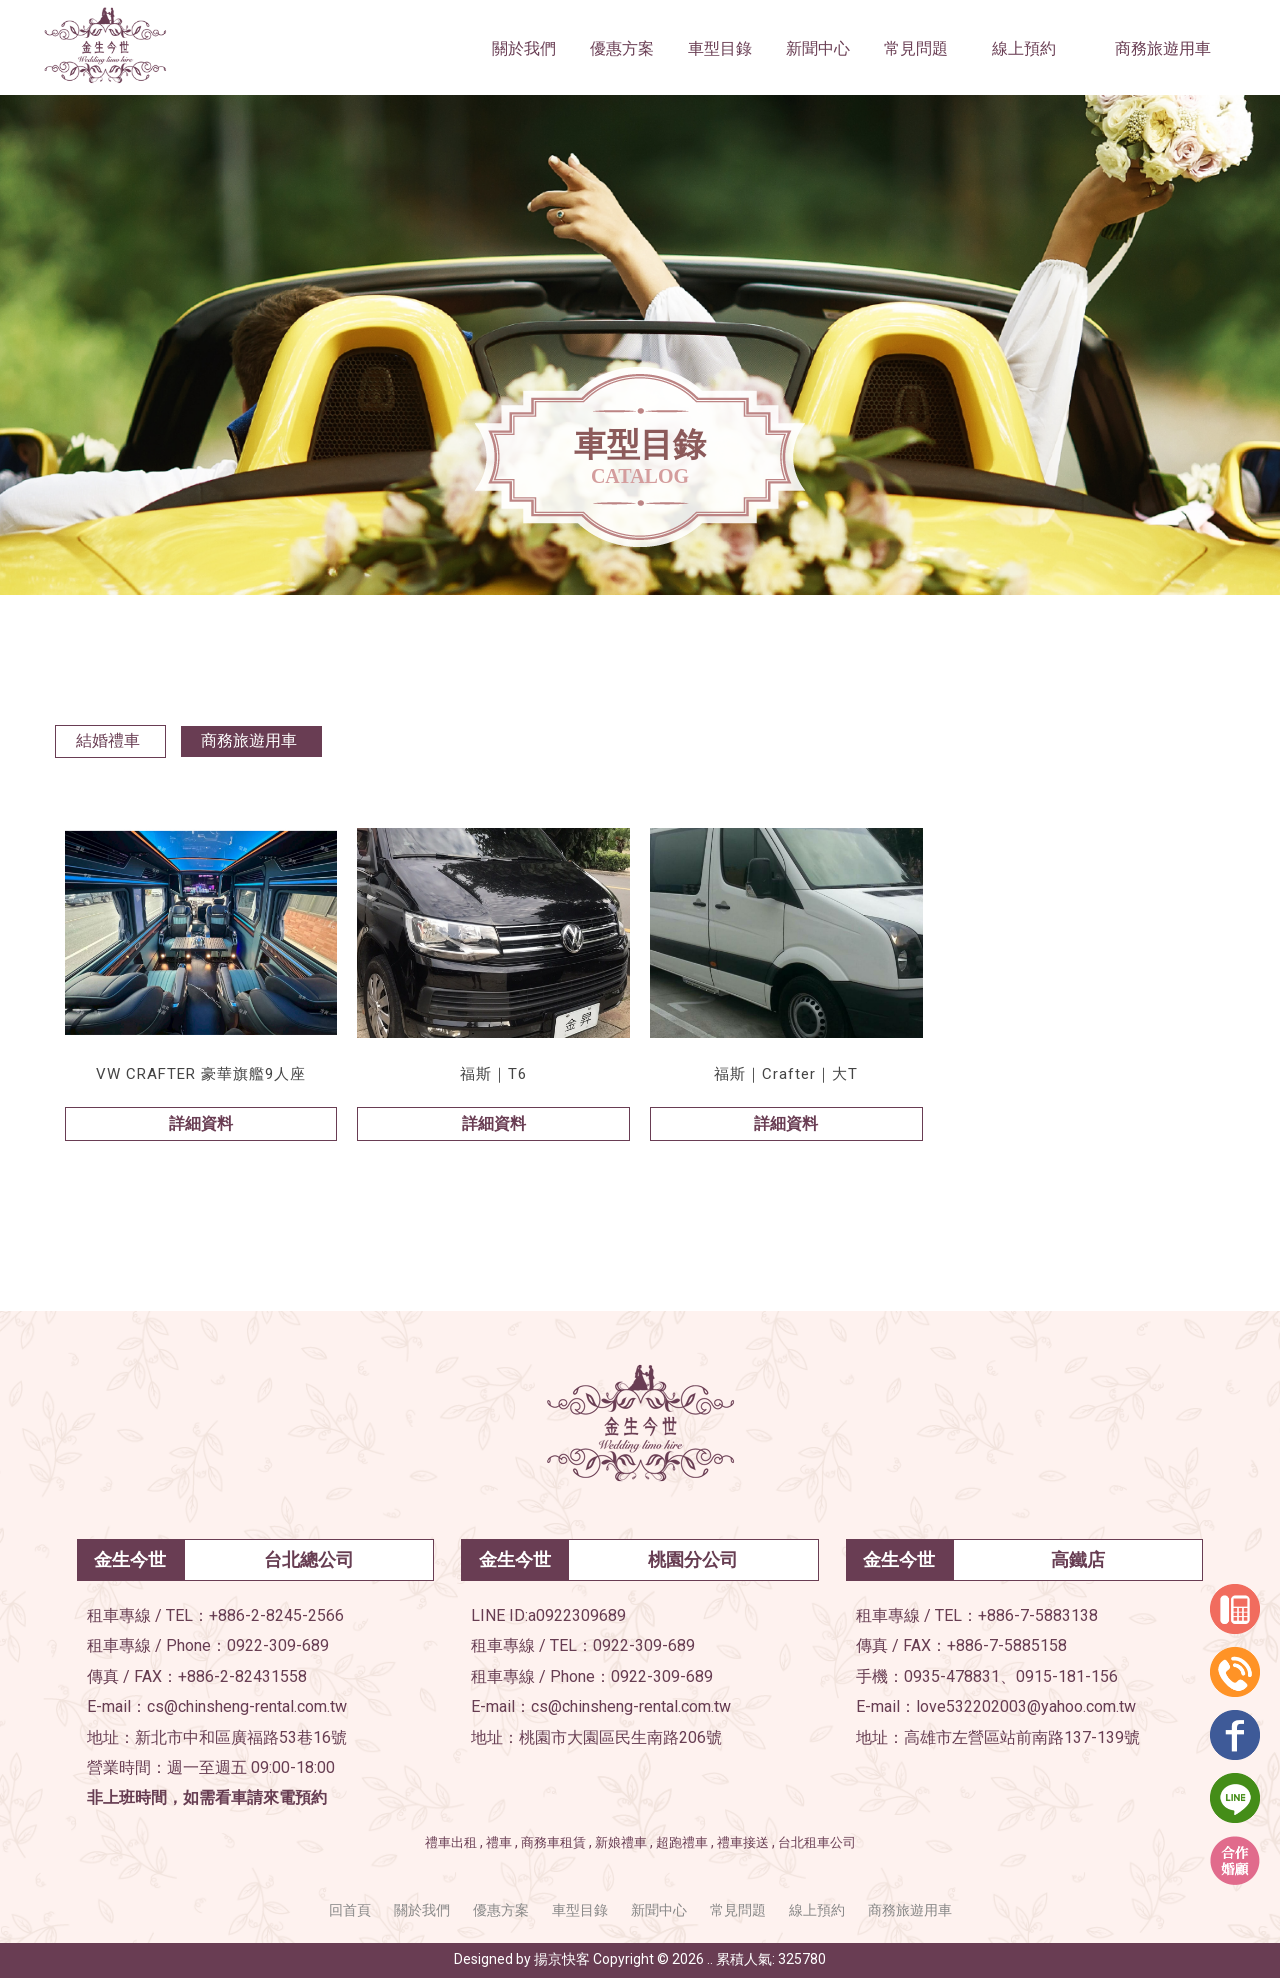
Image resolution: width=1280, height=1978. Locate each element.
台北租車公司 (817, 1842)
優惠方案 (501, 1910)
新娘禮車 (621, 1842)
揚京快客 (562, 1959)
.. (710, 1959)
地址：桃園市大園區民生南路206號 (596, 1737)
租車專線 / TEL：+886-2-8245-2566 (215, 1615)
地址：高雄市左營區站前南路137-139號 (998, 1737)
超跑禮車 (682, 1842)
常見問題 (738, 1910)
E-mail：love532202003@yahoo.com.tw (996, 1706)
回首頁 (350, 1910)
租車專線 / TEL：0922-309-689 (583, 1645)
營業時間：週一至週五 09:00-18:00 (211, 1767)
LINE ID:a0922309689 (548, 1615)
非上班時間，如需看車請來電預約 (207, 1797)
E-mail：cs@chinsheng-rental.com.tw (217, 1706)
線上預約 (817, 1910)
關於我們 (422, 1910)
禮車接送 (743, 1842)
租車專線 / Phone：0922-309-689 (208, 1645)
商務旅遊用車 (249, 740)
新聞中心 (659, 1910)
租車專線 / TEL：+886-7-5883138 (977, 1615)
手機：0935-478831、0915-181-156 (987, 1676)
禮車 (499, 1842)
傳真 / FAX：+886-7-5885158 (961, 1645)
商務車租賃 (553, 1842)
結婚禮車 (108, 740)
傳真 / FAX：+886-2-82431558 (197, 1676)
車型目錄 (580, 1910)
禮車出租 (451, 1842)
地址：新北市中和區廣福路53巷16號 (217, 1737)
